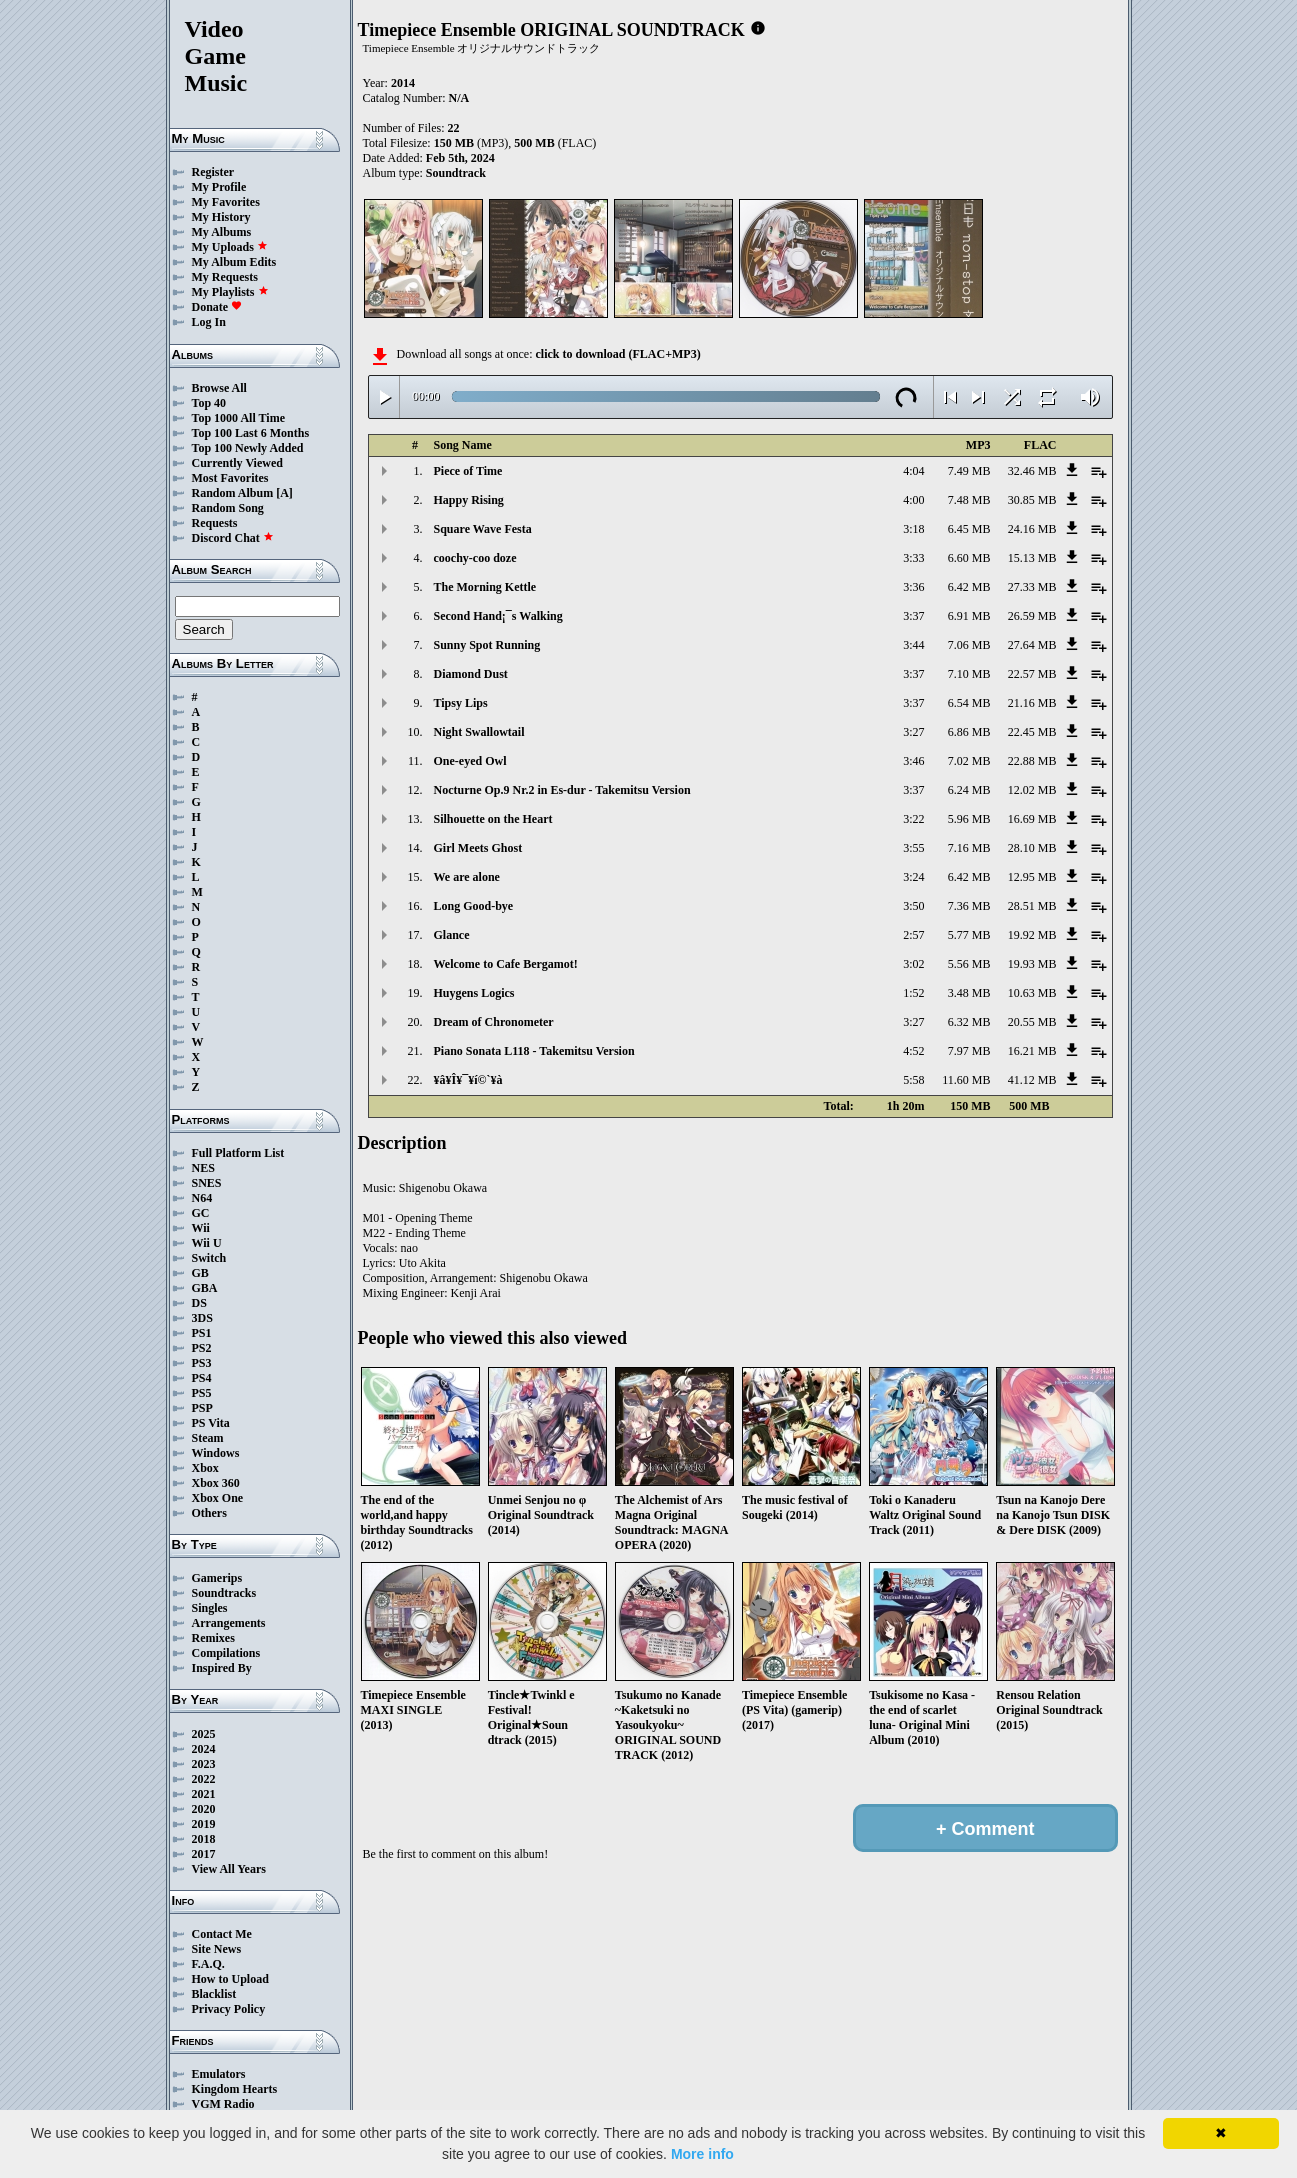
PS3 (202, 1363)
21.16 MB (1032, 703)
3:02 (913, 964)
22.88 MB (1032, 761)
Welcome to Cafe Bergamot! (506, 964)
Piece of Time (468, 471)
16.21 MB (1032, 1051)
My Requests (225, 277)
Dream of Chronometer (494, 1022)
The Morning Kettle (485, 587)
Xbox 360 (216, 1483)
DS (199, 1303)
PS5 (202, 1393)
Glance (452, 935)
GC (201, 1213)
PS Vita (211, 1423)
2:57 (913, 935)
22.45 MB (1032, 732)
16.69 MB (1032, 819)
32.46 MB (1032, 471)
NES (203, 1168)
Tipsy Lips (461, 703)
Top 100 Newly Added (248, 448)
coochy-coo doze (475, 558)
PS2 (202, 1348)
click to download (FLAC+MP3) (617, 354)
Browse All (219, 388)
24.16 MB (1032, 529)
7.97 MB (969, 1051)
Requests (215, 523)
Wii (201, 1228)
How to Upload (230, 1979)
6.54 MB (969, 703)
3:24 (913, 877)
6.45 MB (969, 529)
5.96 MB (969, 819)
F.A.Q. (208, 1964)
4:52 (913, 1051)
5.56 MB (969, 964)
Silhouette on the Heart (493, 819)
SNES (207, 1183)
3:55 (913, 848)
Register (213, 172)
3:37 (913, 616)
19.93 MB (1032, 964)
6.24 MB (969, 790)
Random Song (228, 508)
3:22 (913, 819)
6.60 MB (969, 558)
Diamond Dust (471, 674)
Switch (209, 1258)
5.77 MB (969, 935)
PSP (202, 1408)
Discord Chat (233, 538)
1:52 (913, 993)
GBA (205, 1288)
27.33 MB (1032, 587)
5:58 (913, 1080)
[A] (284, 493)
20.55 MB (1032, 1022)
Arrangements (229, 1623)
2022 (204, 1779)
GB (200, 1273)
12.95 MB (1032, 877)
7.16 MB (969, 848)
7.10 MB (969, 674)
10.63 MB (1032, 993)
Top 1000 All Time (238, 418)
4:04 (913, 471)
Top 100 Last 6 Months (251, 433)
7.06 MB (969, 645)
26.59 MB (1032, 616)
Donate (217, 307)
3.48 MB (969, 993)
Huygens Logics (474, 993)
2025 (204, 1734)
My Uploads (230, 247)
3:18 (913, 529)
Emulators (219, 2074)
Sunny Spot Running (487, 645)
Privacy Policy (229, 2009)
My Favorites (226, 202)
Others (209, 1513)
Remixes (213, 1638)
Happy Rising (469, 500)
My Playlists (230, 292)
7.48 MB (969, 500)
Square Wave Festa (483, 529)
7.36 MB (969, 906)
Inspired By (222, 1668)
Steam (208, 1438)
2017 (204, 1854)
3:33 (913, 558)
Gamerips (217, 1578)
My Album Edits (234, 262)
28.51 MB (1032, 906)
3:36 (913, 587)
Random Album (233, 493)
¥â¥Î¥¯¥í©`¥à (468, 1080)
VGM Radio (223, 2104)
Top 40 (209, 403)
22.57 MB (1032, 674)
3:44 (913, 645)
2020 (204, 1809)
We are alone (467, 877)
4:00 (913, 500)
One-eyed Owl (470, 761)
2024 (204, 1749)
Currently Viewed (237, 463)
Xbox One (218, 1498)
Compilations (226, 1653)
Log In (209, 322)
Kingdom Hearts (235, 2089)
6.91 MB (969, 616)
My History (221, 217)
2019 (204, 1824)
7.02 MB (969, 761)
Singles (210, 1608)
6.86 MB (969, 732)
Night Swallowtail (479, 732)
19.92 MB (1032, 935)
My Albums (222, 232)
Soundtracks (224, 1593)
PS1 (202, 1333)
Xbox (205, 1468)
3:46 (913, 761)
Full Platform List (238, 1153)
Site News (217, 1949)
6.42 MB (969, 587)
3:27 (913, 732)
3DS (202, 1318)
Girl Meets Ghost (478, 848)
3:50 (913, 906)
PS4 (202, 1378)
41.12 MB (1032, 1080)
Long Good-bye (474, 906)
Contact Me (222, 1934)
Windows (216, 1453)
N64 (202, 1198)
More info (702, 2154)
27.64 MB (1032, 645)
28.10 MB (1032, 848)
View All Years (229, 1869)
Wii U (207, 1243)
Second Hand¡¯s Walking (498, 616)
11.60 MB (966, 1080)
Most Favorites (230, 478)
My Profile (219, 187)
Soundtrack (456, 173)
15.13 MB (1032, 558)
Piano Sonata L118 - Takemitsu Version (534, 1051)
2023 (204, 1764)
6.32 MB (969, 1022)
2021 (204, 1794)
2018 (204, 1839)
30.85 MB (1032, 500)
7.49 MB (969, 471)
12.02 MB (1032, 790)
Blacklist (214, 1994)
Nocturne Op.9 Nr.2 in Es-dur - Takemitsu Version (562, 790)
